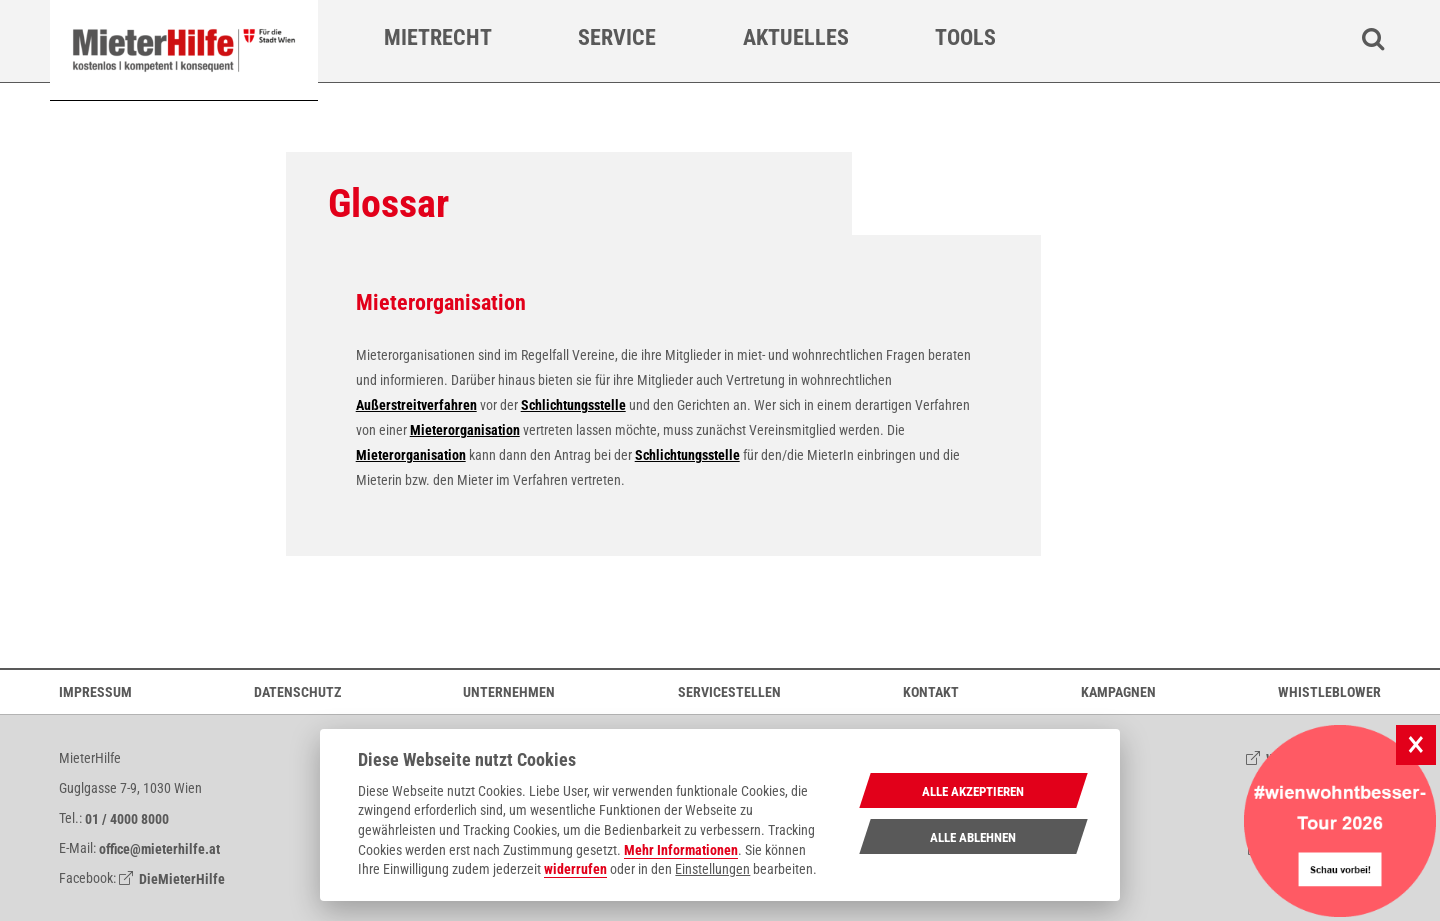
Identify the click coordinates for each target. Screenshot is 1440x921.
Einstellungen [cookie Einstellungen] (712, 869)
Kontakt (931, 691)
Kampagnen (1118, 691)
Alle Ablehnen (973, 837)
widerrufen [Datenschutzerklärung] (575, 869)
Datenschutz (297, 691)
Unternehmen (509, 691)
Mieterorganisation (465, 430)
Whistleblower (1329, 691)
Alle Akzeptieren (973, 791)
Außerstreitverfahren (416, 405)
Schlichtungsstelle (573, 405)
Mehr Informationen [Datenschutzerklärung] (681, 850)
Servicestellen (729, 691)
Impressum (95, 691)
